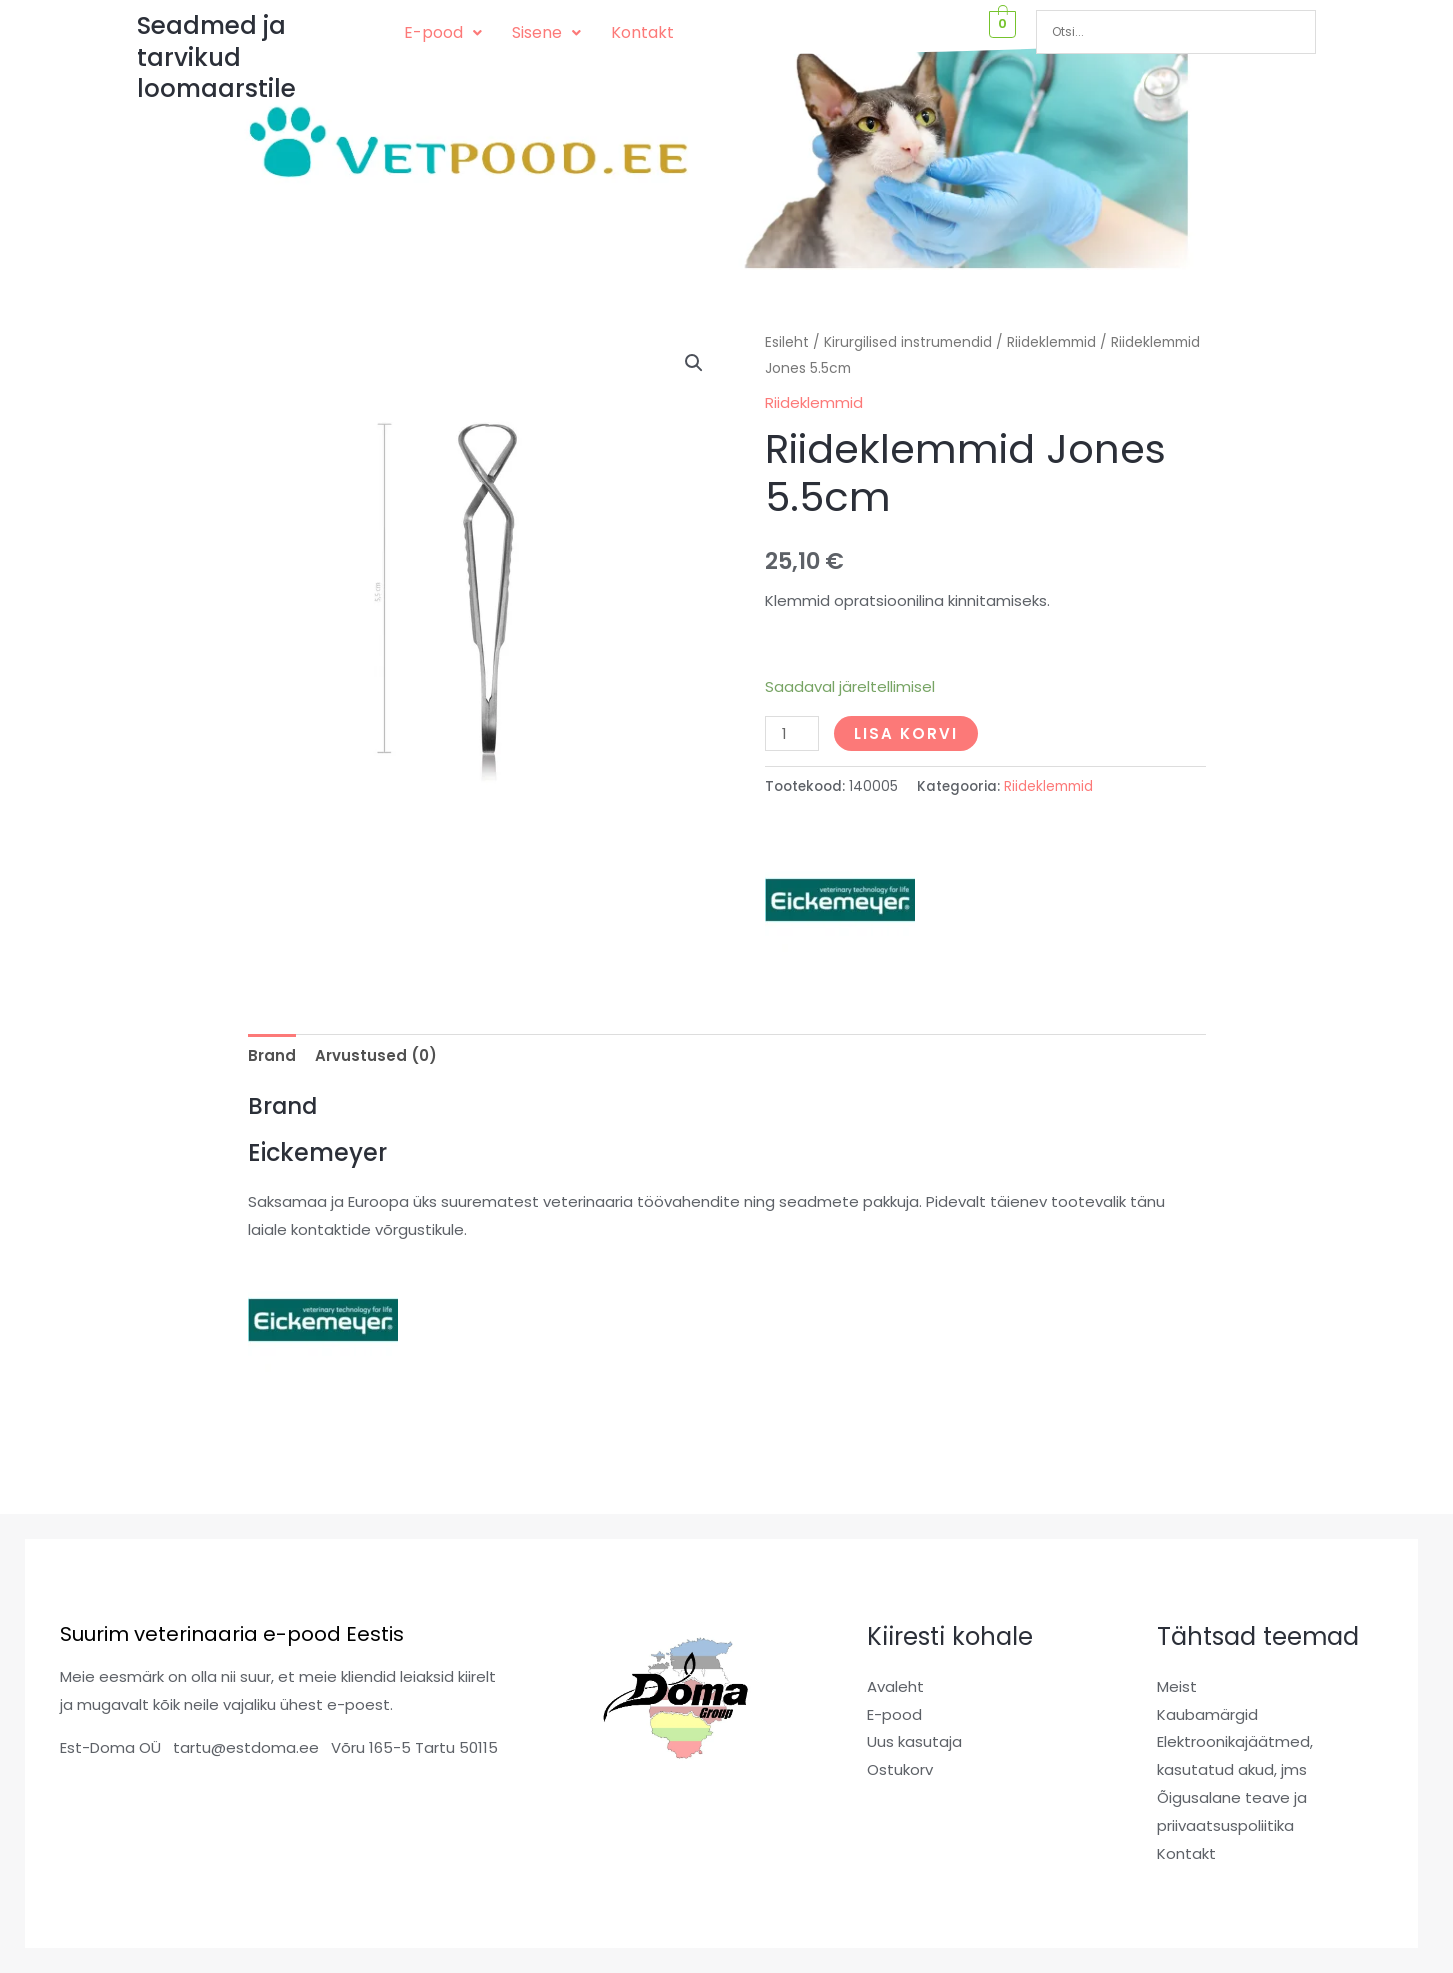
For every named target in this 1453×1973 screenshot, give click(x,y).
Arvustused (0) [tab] (376, 1055)
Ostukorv (900, 1769)
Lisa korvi (906, 733)
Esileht (787, 342)
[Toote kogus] (792, 733)
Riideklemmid (1051, 342)
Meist (1177, 1686)
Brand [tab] (272, 1055)
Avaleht (895, 1686)
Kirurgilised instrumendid (908, 342)
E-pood (443, 32)
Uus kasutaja (914, 1741)
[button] (443, 33)
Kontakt (642, 32)
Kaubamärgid (1207, 1714)
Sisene (546, 32)
